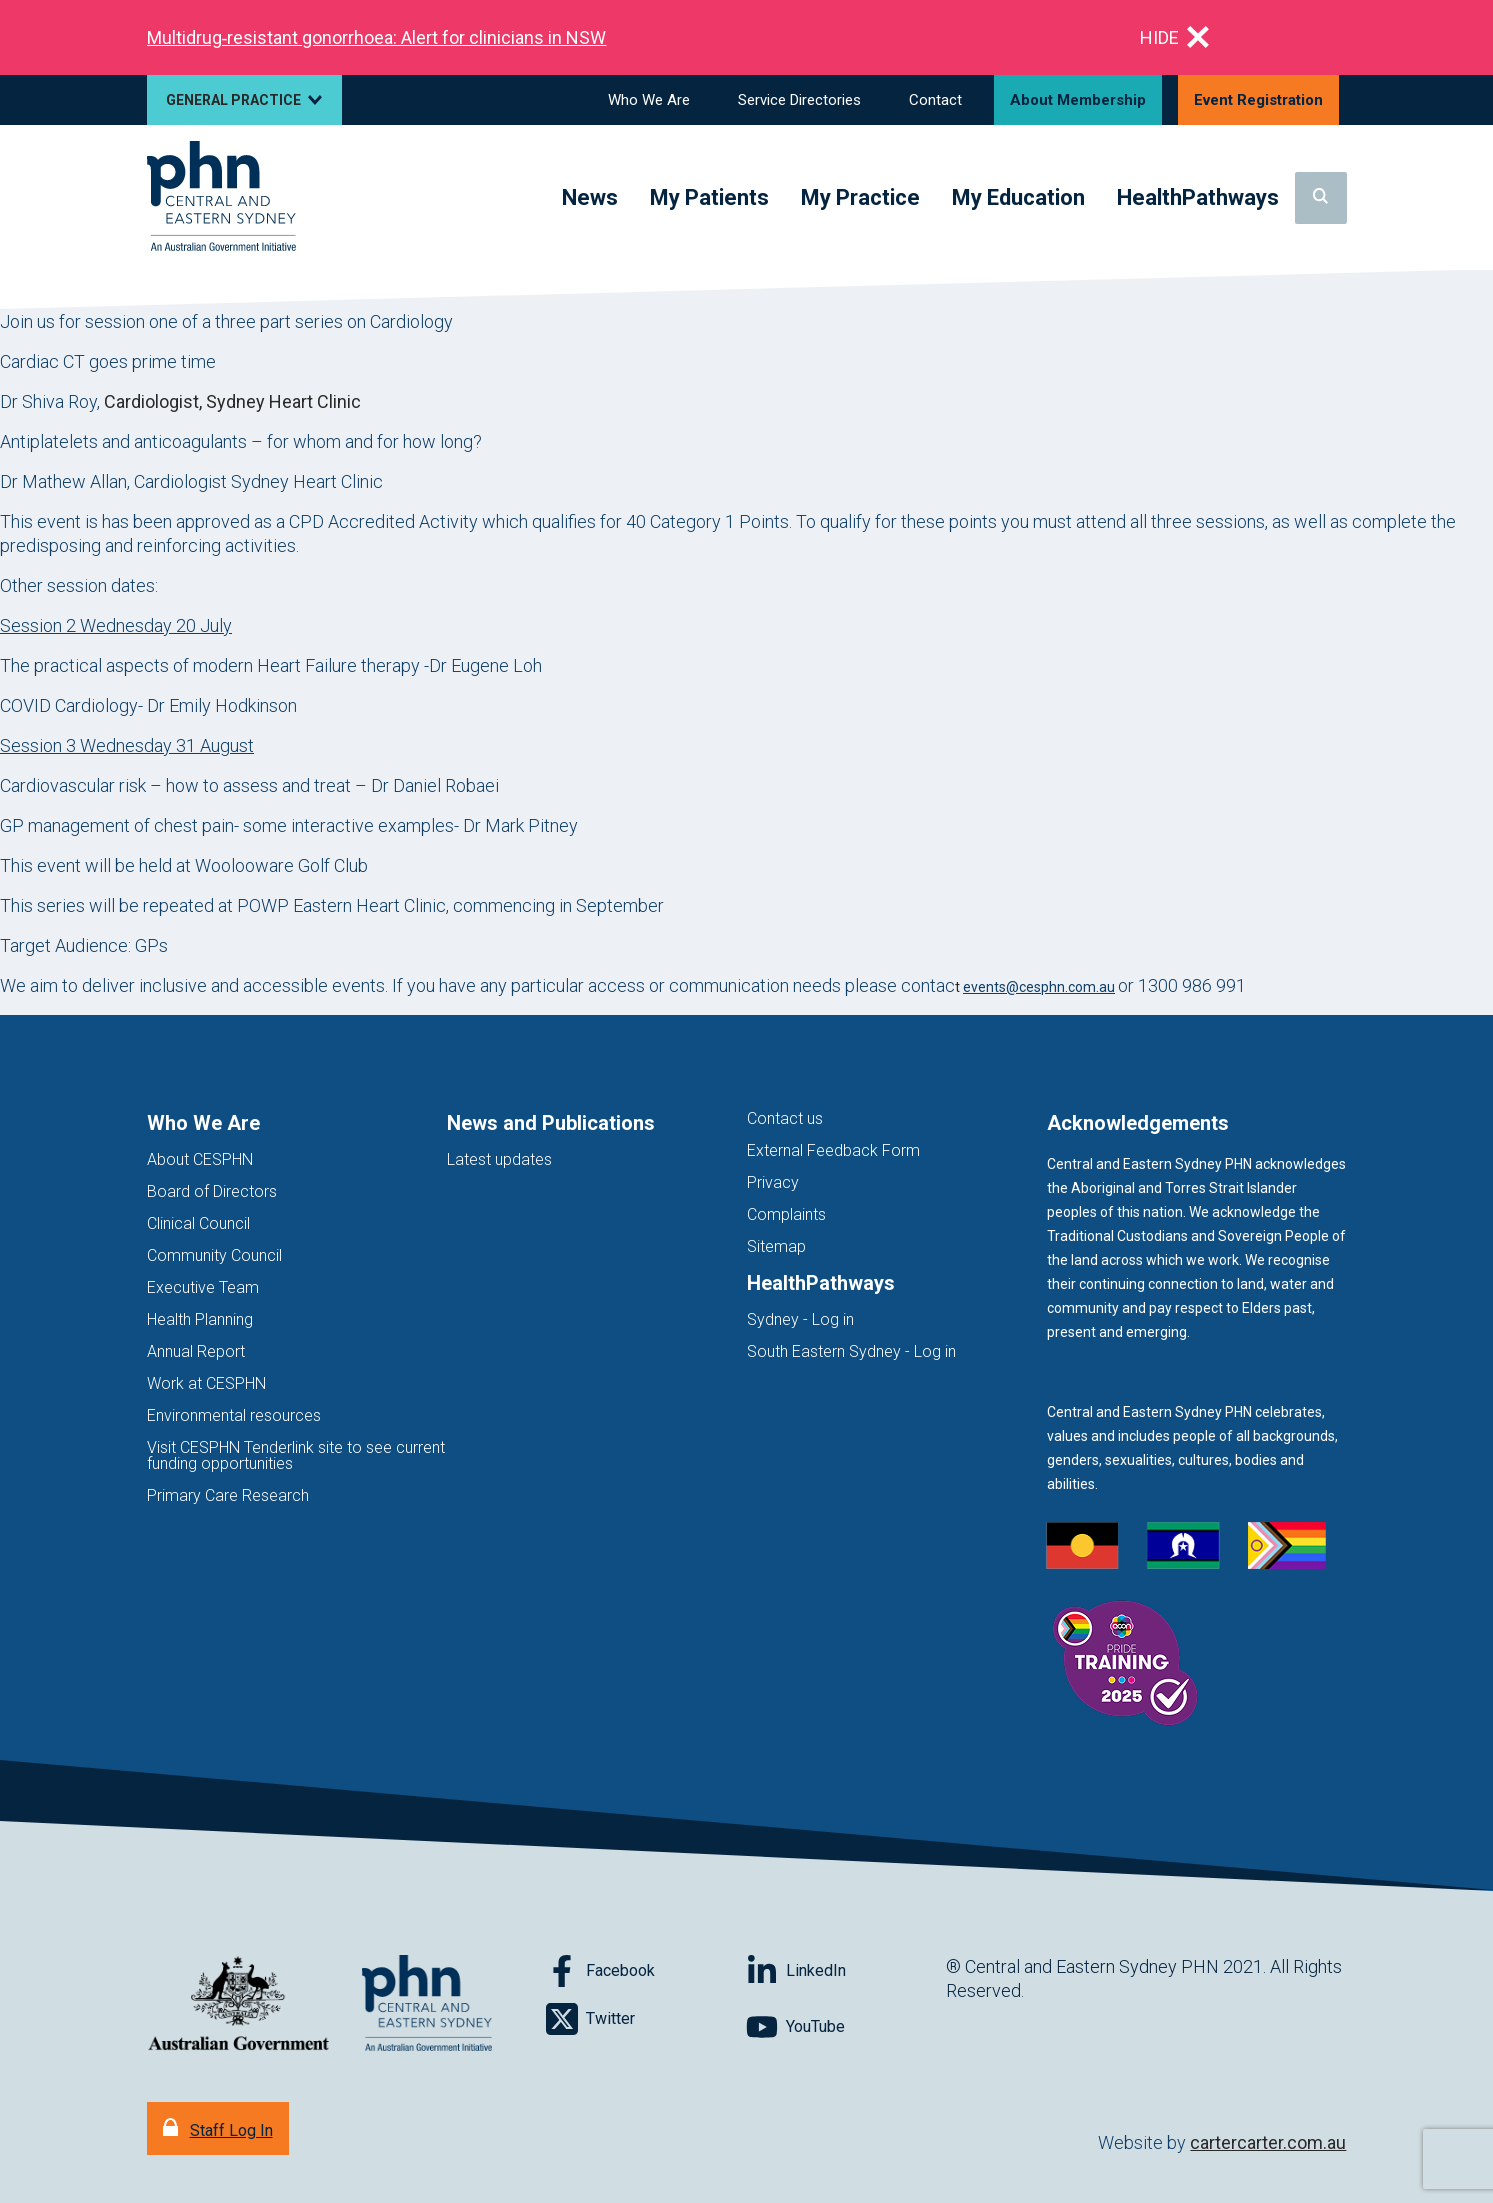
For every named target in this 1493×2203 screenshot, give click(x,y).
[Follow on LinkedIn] (846, 1971)
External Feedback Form (833, 1150)
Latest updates (499, 1159)
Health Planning (200, 1319)
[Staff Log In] (218, 2128)
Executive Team (203, 1287)
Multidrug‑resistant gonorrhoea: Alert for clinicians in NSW (377, 37)
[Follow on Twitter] (646, 2019)
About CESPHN (200, 1159)
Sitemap (776, 1246)
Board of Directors (212, 1191)
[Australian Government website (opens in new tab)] (239, 2004)
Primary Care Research (228, 1495)
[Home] (221, 197)
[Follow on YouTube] (846, 2027)
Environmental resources (234, 1415)
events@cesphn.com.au (1039, 987)
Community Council (214, 1255)
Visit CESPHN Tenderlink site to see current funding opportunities (296, 1455)
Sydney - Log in (800, 1319)
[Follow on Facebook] (646, 1971)
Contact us (785, 1118)
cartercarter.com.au (1268, 2142)
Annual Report (196, 1351)
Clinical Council (198, 1223)
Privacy (773, 1182)
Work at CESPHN (206, 1383)
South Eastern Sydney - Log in (851, 1351)
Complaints (786, 1214)
